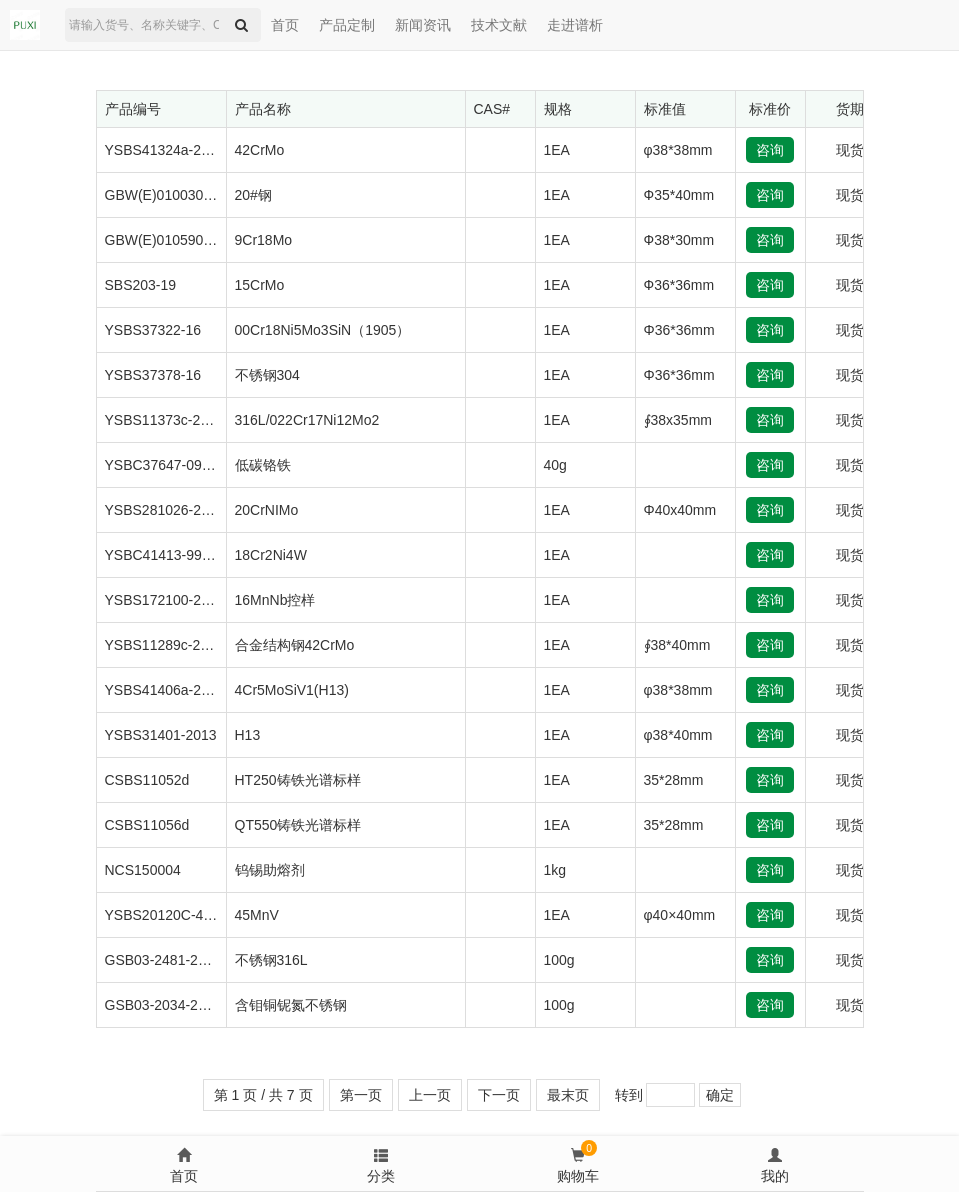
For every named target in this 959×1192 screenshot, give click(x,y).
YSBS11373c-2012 (164, 420)
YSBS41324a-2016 (165, 150)
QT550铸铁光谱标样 (298, 825)
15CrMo (260, 285)
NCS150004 (143, 870)
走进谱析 (575, 25)
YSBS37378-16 (153, 375)
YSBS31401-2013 (161, 735)
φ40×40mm (680, 915)
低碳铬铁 (263, 465)
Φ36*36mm (679, 330)
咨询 (770, 150)
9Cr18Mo (264, 240)
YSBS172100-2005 (165, 600)
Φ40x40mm (680, 510)
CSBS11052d (147, 780)
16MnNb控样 (275, 600)
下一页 (499, 1095)
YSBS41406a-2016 (165, 690)
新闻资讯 (423, 25)
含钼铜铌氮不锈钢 (291, 1005)
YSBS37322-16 (153, 330)
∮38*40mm (677, 645)
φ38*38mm (678, 150)
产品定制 (347, 25)
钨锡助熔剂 (270, 870)
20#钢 (253, 195)
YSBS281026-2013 (165, 510)
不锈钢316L (271, 960)
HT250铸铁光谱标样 (298, 780)
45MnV (257, 915)
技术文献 (499, 25)
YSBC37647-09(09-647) (180, 465)
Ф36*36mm (679, 285)
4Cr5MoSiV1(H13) (292, 690)
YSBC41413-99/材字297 (181, 555)
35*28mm (674, 780)
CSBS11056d (147, 825)
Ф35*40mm (679, 195)
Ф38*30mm (679, 240)
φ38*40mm (678, 735)
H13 (248, 735)
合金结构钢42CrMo (295, 645)
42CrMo (260, 150)
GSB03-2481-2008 (163, 960)
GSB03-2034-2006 (163, 1005)
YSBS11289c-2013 (164, 645)
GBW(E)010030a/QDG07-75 (194, 195)
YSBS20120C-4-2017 (172, 915)
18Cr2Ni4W (271, 555)
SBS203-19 (141, 285)
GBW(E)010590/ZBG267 (182, 240)
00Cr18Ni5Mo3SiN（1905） (323, 330)
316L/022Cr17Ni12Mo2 (307, 420)
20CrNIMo (267, 510)
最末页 (568, 1095)
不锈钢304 (267, 375)
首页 (285, 25)
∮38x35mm (678, 420)
